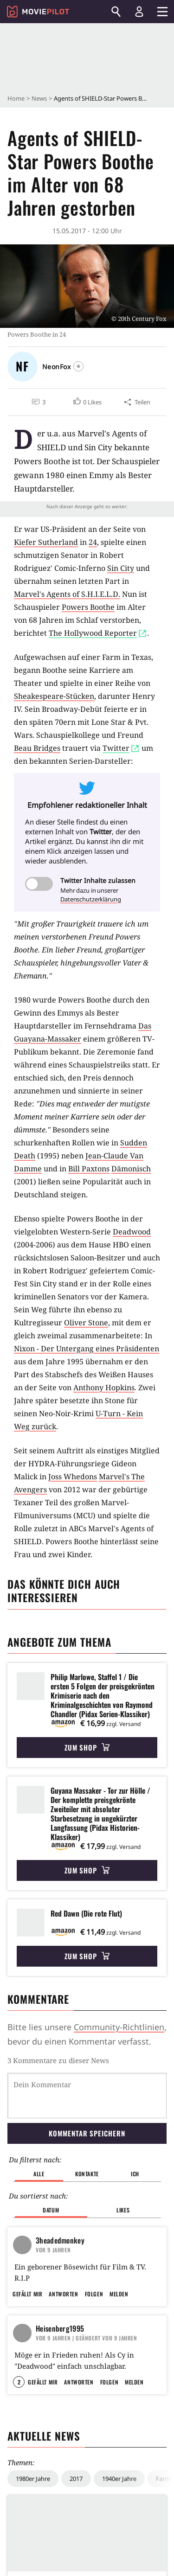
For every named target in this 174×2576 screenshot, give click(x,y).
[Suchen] (116, 11)
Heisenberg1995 (60, 2293)
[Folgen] (78, 366)
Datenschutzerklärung (90, 899)
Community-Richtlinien (119, 2027)
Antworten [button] (63, 2259)
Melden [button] (119, 2259)
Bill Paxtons (89, 1168)
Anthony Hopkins (104, 1387)
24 (93, 542)
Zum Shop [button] (87, 1747)
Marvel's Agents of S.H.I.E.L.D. (67, 594)
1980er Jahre (33, 2488)
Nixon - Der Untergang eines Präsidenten (86, 1348)
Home (16, 98)
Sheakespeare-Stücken (54, 696)
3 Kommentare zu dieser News (58, 2060)
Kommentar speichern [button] (87, 2085)
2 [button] (19, 2392)
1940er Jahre (119, 2488)
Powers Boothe (88, 607)
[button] (87, 402)
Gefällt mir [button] (27, 2259)
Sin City (120, 568)
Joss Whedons (72, 1476)
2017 (76, 2488)
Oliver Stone (86, 1322)
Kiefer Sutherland (46, 542)
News (39, 98)
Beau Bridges (37, 748)
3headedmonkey (60, 2161)
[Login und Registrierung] (139, 11)
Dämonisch (131, 1168)
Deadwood (132, 1232)
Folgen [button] (94, 2259)
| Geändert (86, 2303)
